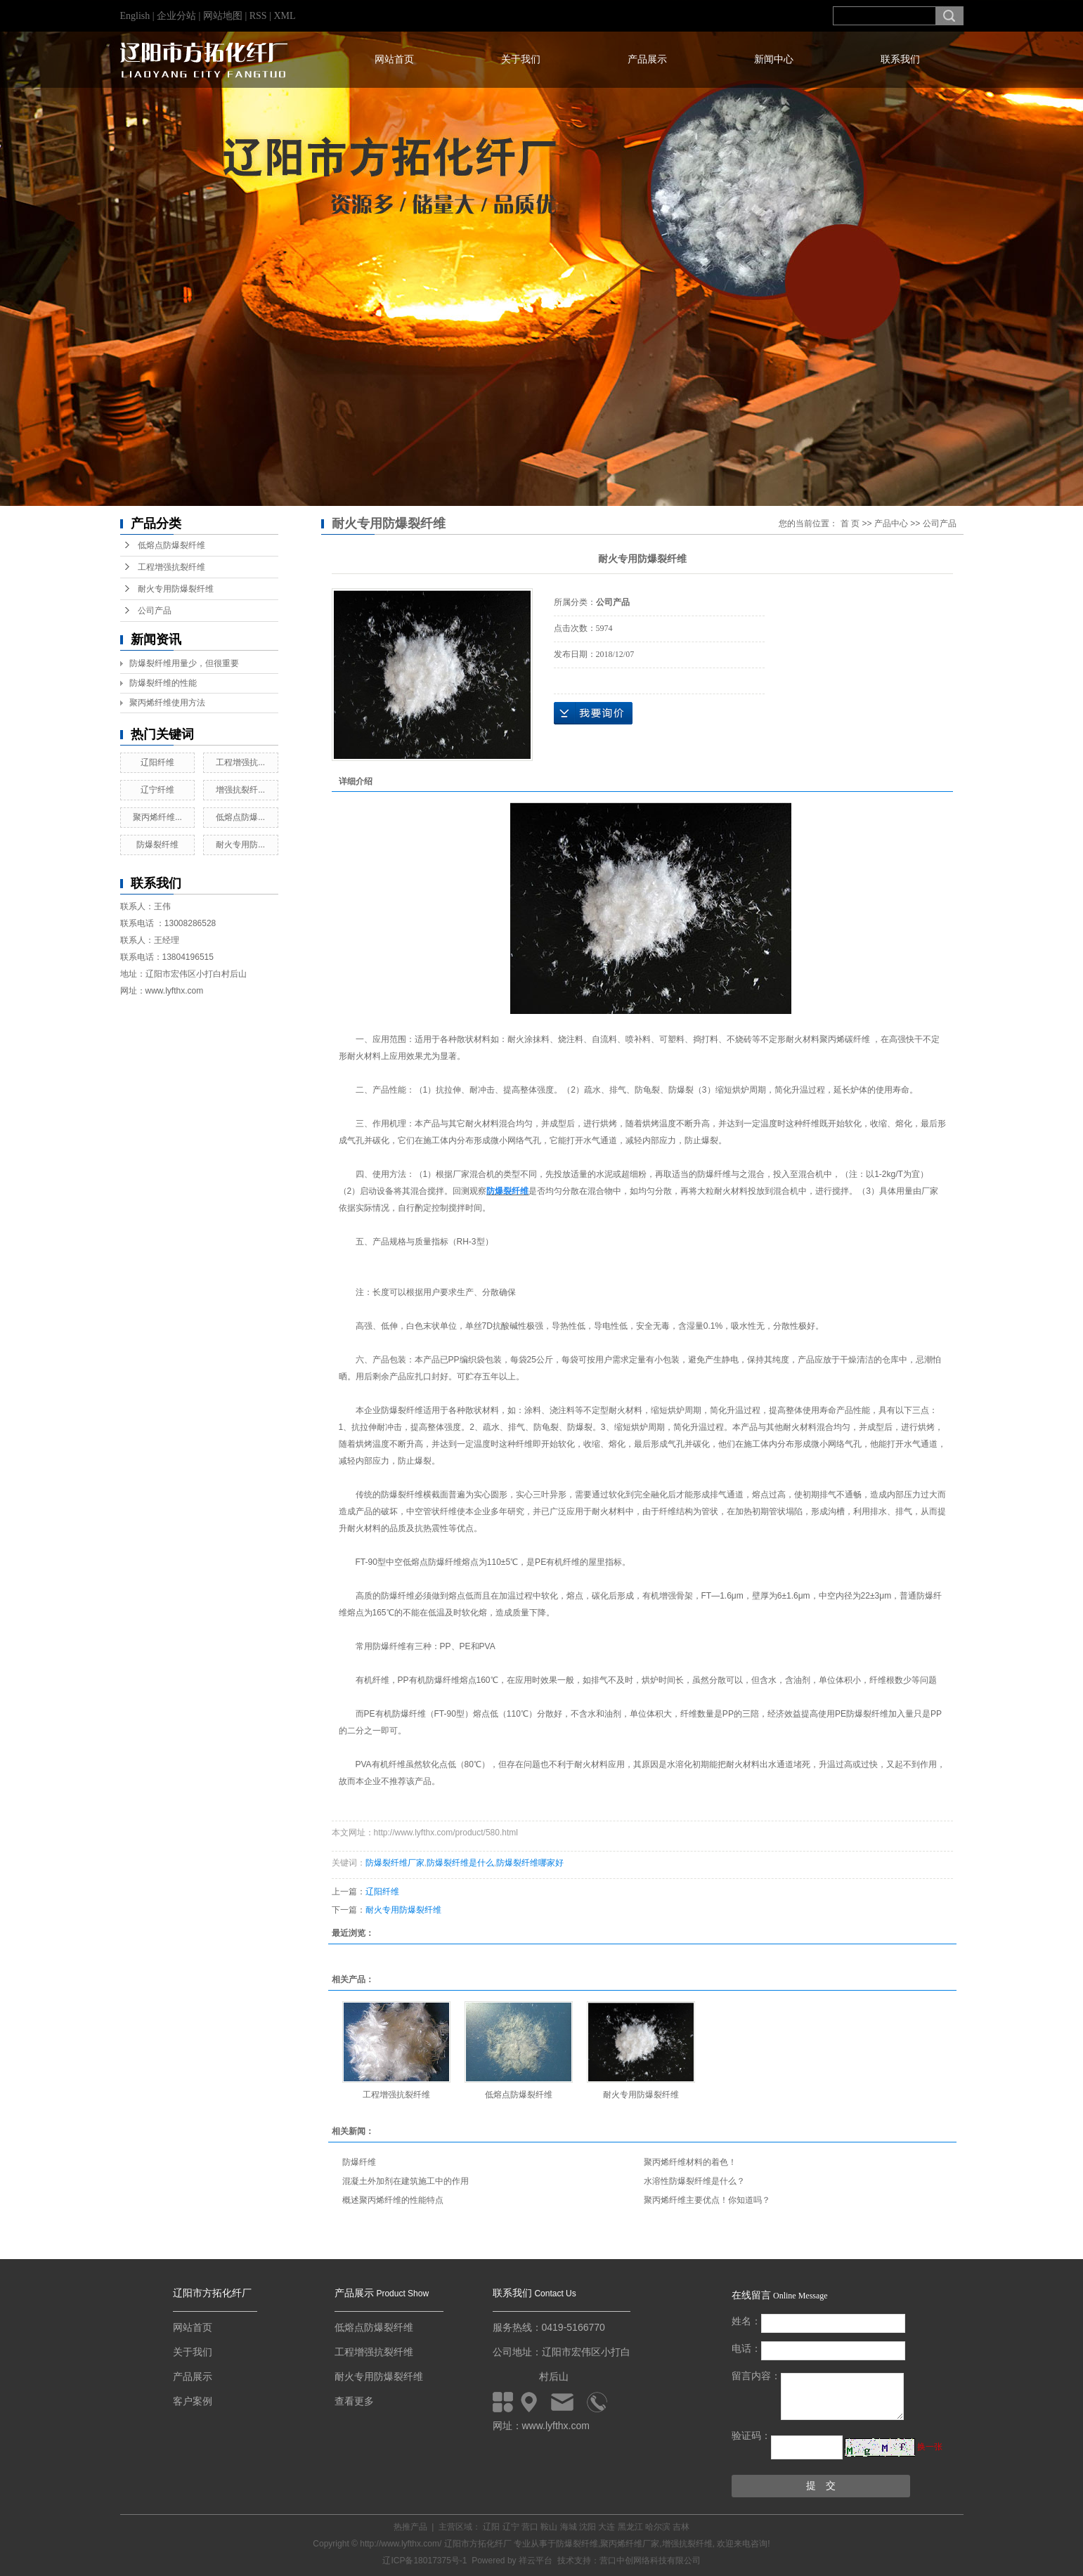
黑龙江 (630, 2527)
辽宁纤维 (157, 790)
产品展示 (647, 59)
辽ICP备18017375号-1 (424, 2560)
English (135, 16)
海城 (568, 2527)
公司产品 (154, 611)
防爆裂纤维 (157, 845)
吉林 (681, 2527)
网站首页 (394, 59)
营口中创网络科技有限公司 (650, 2560)
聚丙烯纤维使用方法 (167, 703)
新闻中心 (773, 59)
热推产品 (410, 2527)
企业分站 (176, 16)
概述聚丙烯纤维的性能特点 (392, 2200)
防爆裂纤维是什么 (460, 1863)
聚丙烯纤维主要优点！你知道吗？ (707, 2200)
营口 (529, 2527)
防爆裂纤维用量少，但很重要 (184, 663)
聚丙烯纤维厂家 (629, 2544)
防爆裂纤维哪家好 (530, 1863)
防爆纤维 (359, 2162)
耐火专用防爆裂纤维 (176, 589)
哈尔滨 (657, 2527)
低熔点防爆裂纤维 (171, 545)
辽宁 (510, 2527)
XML (284, 16)
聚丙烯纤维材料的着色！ (690, 2162)
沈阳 (587, 2527)
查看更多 (354, 2401)
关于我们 (520, 59)
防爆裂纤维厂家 (394, 1863)
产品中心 (891, 523)
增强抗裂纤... (240, 790)
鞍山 (548, 2527)
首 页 (850, 523)
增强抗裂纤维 (687, 2544)
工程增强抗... (240, 762)
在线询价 (593, 713)
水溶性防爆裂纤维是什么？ (694, 2181)
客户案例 (192, 2401)
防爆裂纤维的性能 (163, 683)
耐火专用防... (240, 845)
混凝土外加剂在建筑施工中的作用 (405, 2181)
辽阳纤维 (157, 762)
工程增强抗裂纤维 (171, 567)
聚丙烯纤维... (157, 817)
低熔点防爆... (240, 817)
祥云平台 (535, 2560)
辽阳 (491, 2527)
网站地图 (224, 16)
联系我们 (900, 59)
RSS (258, 16)
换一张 (929, 2447)
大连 (606, 2527)
